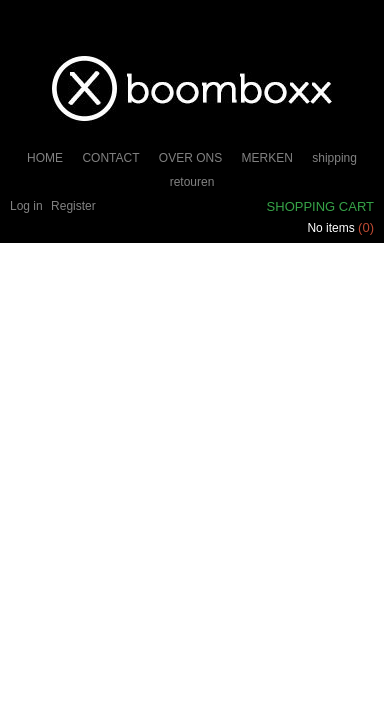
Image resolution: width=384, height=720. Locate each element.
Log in (26, 206)
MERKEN (267, 158)
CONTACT (110, 158)
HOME (45, 158)
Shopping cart (320, 206)
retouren (192, 182)
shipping (334, 158)
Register (73, 206)
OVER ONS (190, 158)
